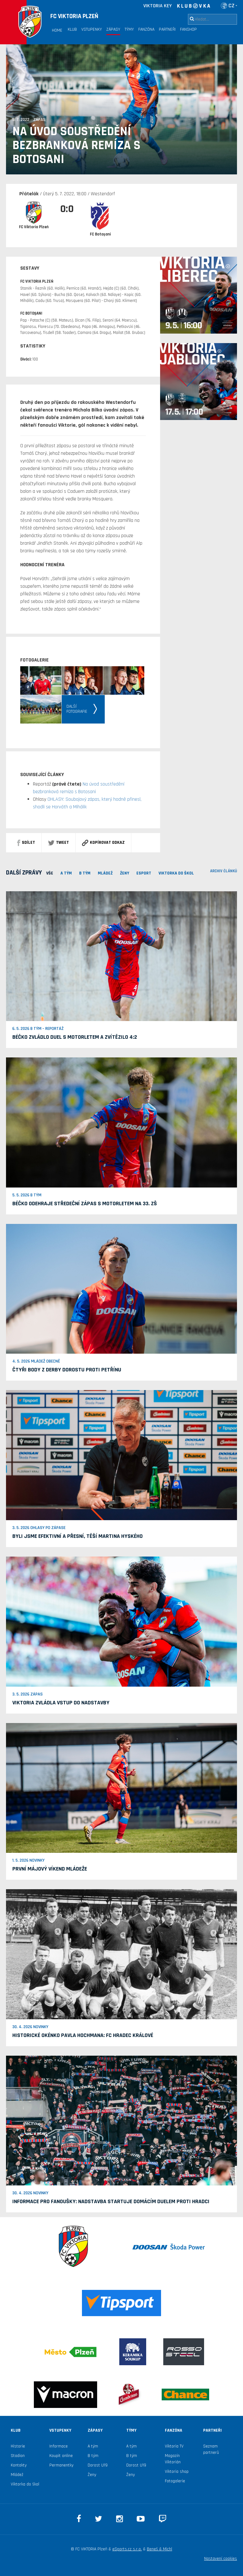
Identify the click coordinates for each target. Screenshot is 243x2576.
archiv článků (223, 871)
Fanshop (188, 29)
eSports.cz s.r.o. (127, 2549)
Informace (58, 2446)
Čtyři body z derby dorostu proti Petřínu (66, 1369)
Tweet (58, 842)
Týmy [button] (129, 29)
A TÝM (66, 873)
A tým (93, 2446)
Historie (18, 2446)
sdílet (26, 842)
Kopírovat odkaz (103, 842)
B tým (93, 2456)
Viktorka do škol (25, 2484)
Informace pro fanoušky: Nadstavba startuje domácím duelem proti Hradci (110, 2201)
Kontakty (19, 2465)
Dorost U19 (98, 2465)
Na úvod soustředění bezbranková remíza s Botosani (76, 145)
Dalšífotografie (76, 709)
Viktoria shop (177, 2471)
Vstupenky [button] (91, 29)
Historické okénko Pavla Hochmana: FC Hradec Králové (82, 2035)
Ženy (124, 873)
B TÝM (84, 873)
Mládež (17, 2475)
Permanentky (61, 2465)
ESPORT (143, 873)
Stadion (18, 2456)
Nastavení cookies (220, 2558)
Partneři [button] (167, 29)
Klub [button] (72, 29)
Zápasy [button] (113, 29)
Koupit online (61, 2456)
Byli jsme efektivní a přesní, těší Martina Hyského (77, 1536)
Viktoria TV (174, 2446)
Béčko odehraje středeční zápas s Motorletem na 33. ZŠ (84, 1203)
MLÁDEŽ (105, 873)
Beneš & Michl (159, 2549)
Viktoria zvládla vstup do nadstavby (60, 1702)
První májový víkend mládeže (49, 1868)
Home (57, 30)
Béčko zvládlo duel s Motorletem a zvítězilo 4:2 (74, 1037)
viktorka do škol (176, 873)
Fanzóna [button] (146, 29)
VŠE (49, 873)
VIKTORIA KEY (157, 6)
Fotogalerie (175, 2481)
